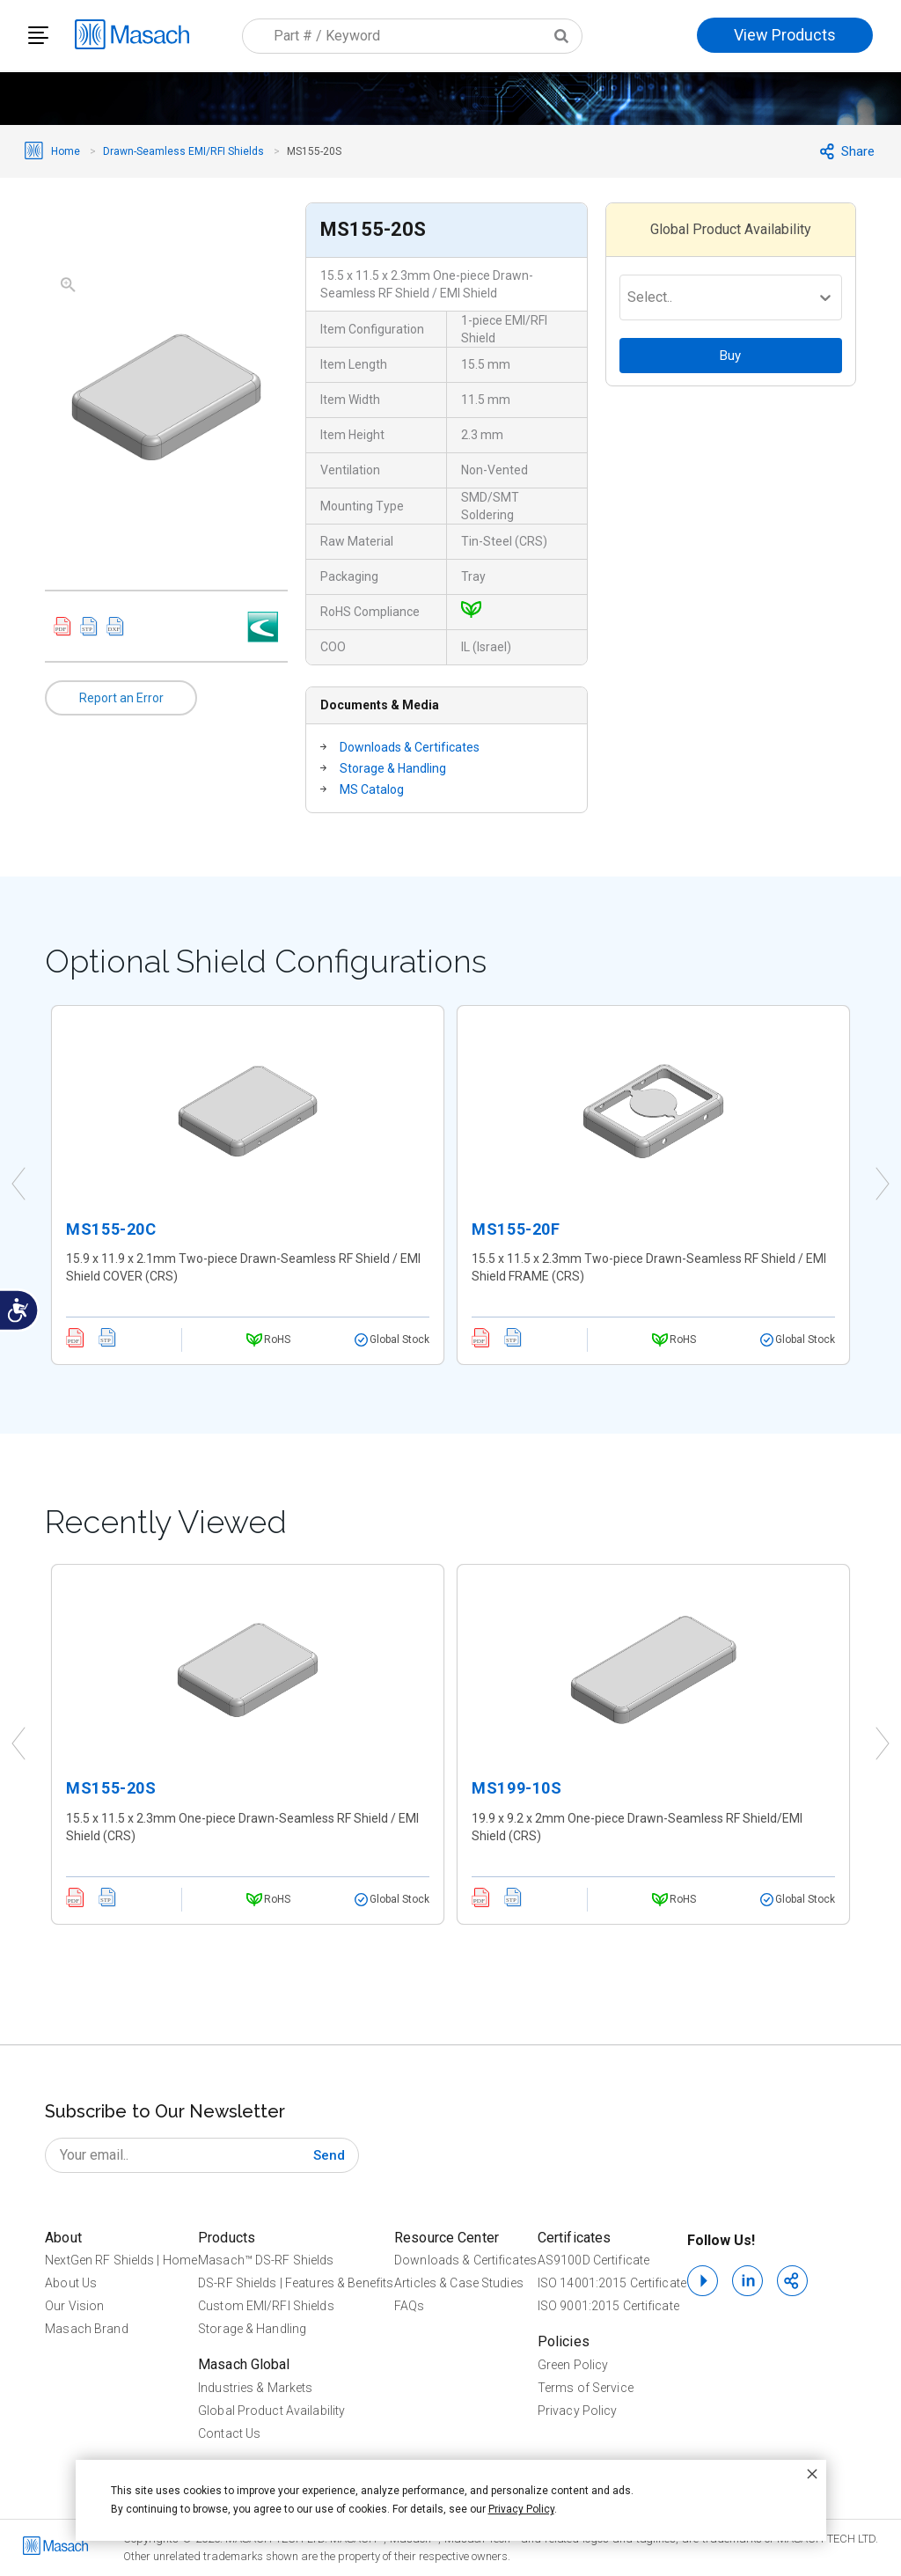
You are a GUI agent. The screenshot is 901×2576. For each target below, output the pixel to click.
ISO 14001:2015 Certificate (612, 2283)
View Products (785, 35)
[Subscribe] (329, 2155)
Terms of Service (586, 2388)
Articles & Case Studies (459, 2283)
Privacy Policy (578, 2411)
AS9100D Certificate (593, 2260)
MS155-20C (111, 1229)
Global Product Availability (271, 2411)
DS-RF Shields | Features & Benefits (295, 2283)
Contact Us (229, 2433)
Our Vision (74, 2306)
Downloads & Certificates (410, 747)
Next (882, 1184)
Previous (18, 1184)
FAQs (409, 2306)
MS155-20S (111, 1788)
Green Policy (573, 2365)
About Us (71, 2283)
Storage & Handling (393, 768)
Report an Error (121, 698)
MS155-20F (516, 1229)
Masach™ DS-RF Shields (266, 2260)
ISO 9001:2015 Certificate (608, 2306)
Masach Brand (86, 2329)
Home (65, 151)
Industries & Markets (255, 2388)
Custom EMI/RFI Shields (266, 2306)
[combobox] (412, 36)
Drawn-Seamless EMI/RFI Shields (183, 151)
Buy (730, 355)
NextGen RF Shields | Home (121, 2260)
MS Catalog (372, 789)
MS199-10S (516, 1788)
